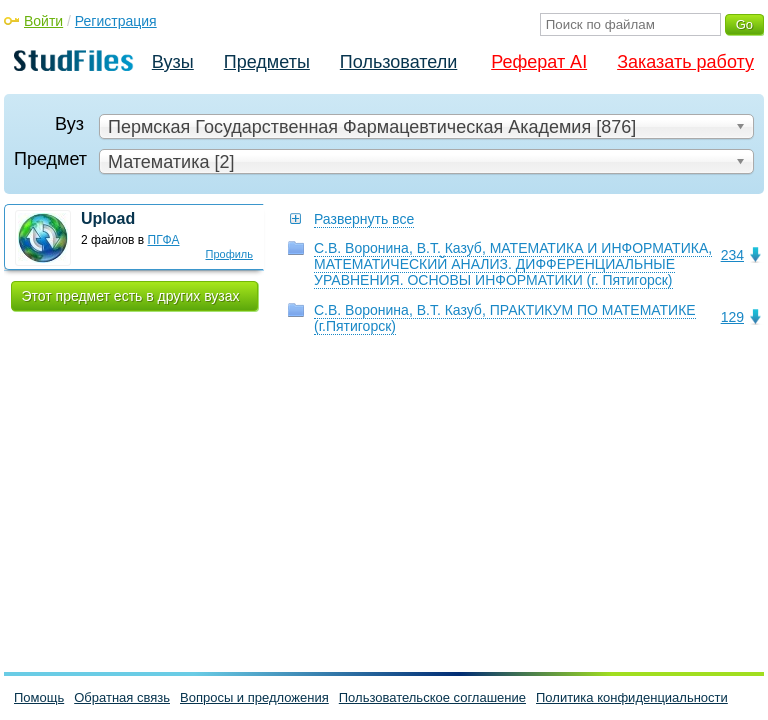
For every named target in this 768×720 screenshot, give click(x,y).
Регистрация (116, 21)
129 (732, 317)
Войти (43, 21)
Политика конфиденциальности (632, 697)
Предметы (267, 62)
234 (732, 255)
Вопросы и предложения (254, 697)
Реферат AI (539, 62)
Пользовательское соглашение (432, 697)
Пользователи (398, 62)
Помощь (39, 697)
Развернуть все (364, 219)
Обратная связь (122, 697)
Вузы (173, 62)
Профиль (230, 254)
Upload (108, 218)
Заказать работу (685, 62)
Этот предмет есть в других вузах (131, 296)
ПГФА (164, 240)
